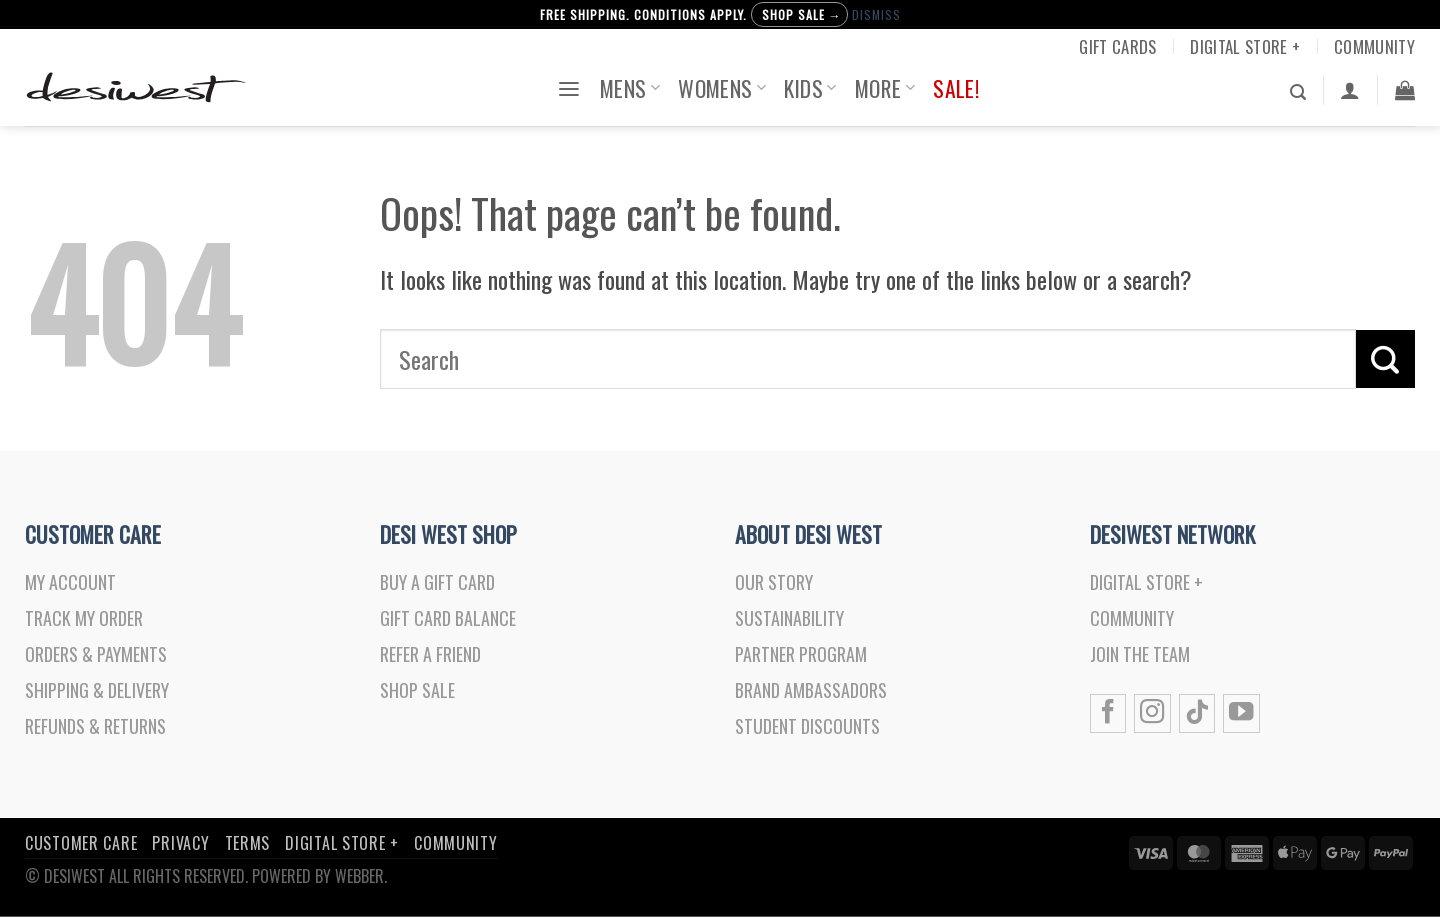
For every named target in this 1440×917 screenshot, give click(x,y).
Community (1374, 46)
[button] (569, 87)
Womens (722, 88)
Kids (810, 88)
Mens (630, 88)
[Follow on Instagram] (1152, 721)
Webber (359, 888)
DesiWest (74, 888)
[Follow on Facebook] (1108, 721)
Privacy (180, 855)
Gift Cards (1117, 46)
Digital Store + (1245, 46)
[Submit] (1385, 359)
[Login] (1350, 90)
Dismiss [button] (876, 14)
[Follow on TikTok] (1197, 721)
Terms (248, 855)
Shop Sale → (802, 14)
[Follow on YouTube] (1241, 721)
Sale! (956, 88)
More (885, 88)
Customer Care (81, 855)
